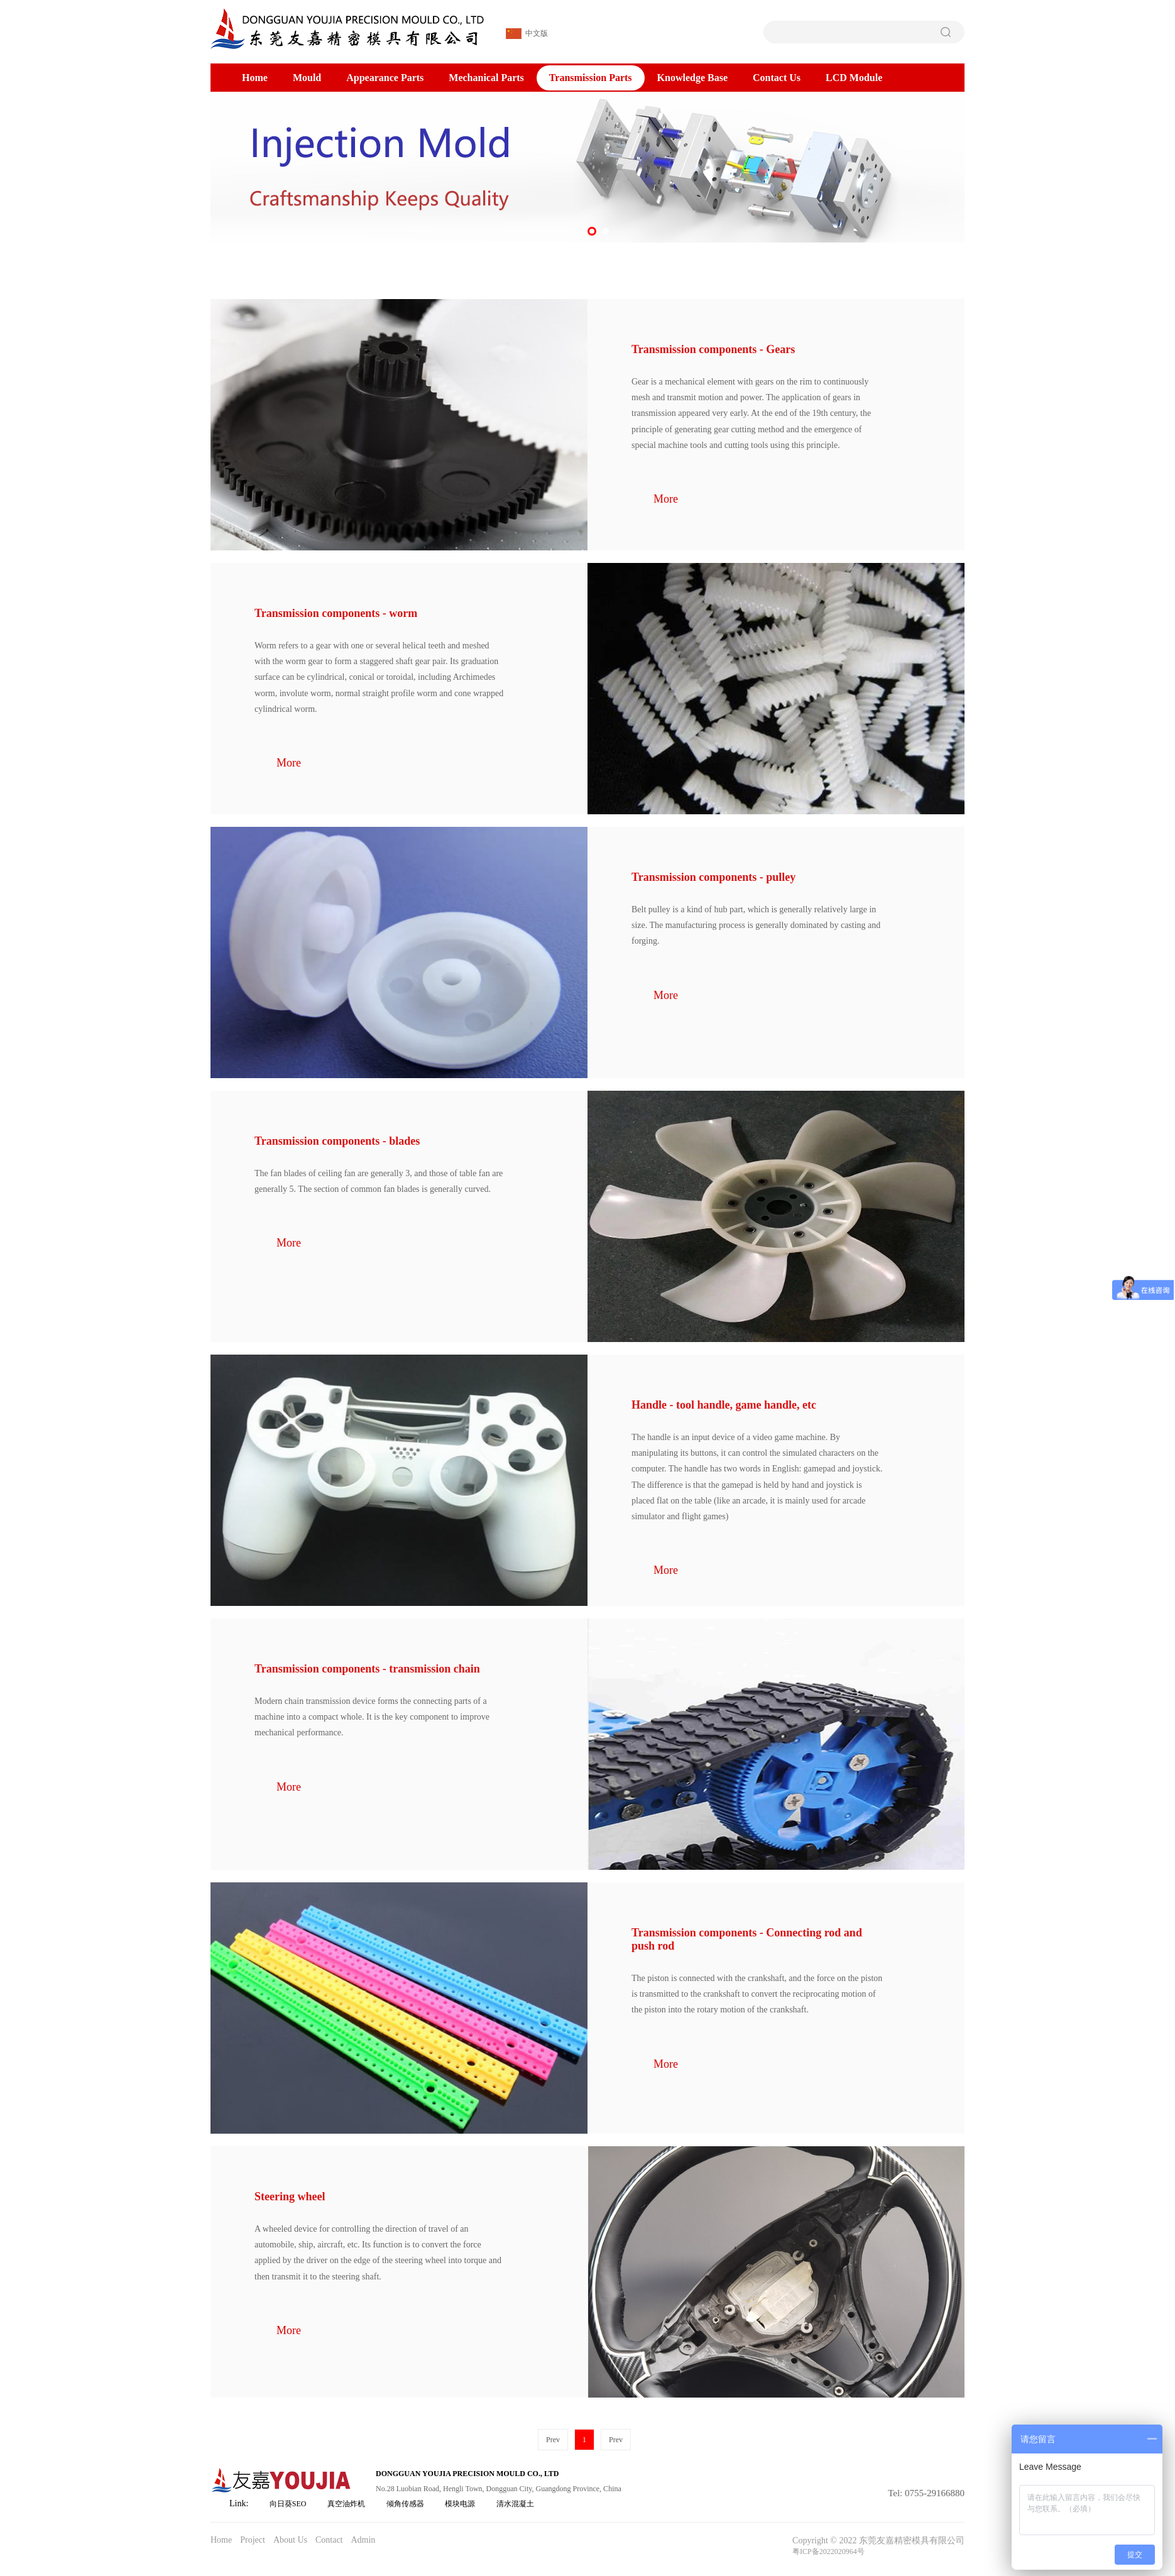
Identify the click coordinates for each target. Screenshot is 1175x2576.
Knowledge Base (692, 77)
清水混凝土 (515, 2503)
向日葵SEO (288, 2503)
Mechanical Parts (486, 77)
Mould (307, 77)
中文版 (527, 33)
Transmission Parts (590, 77)
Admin (363, 2540)
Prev (553, 2439)
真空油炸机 (346, 2503)
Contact (329, 2540)
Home (255, 77)
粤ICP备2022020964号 (828, 2551)
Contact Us (777, 77)
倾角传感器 (405, 2503)
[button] (592, 231)
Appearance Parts (385, 77)
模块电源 (460, 2503)
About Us (290, 2540)
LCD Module (854, 77)
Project (252, 2540)
